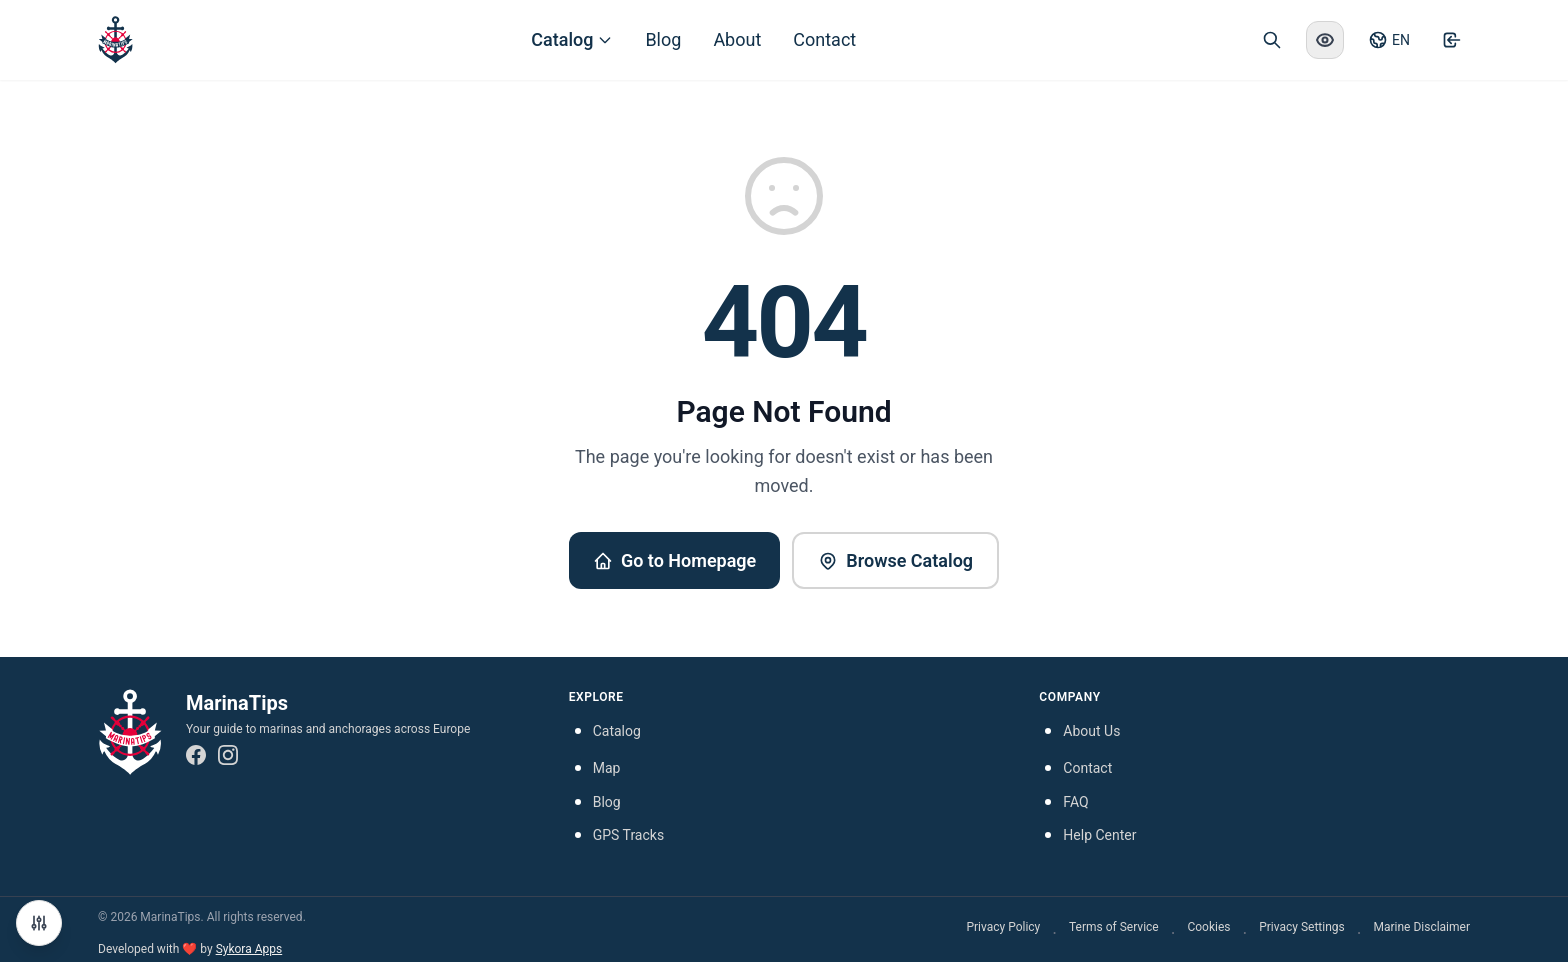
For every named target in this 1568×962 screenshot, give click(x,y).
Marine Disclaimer (1421, 927)
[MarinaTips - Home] (115, 40)
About (737, 39)
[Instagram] (228, 755)
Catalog (572, 39)
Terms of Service (1114, 927)
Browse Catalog (895, 560)
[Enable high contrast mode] (1325, 40)
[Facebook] (196, 755)
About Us (1091, 731)
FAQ (1075, 802)
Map (607, 768)
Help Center (1099, 835)
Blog (663, 39)
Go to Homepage (674, 560)
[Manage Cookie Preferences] (39, 923)
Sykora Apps (249, 949)
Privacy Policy (1003, 927)
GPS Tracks (628, 835)
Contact (824, 39)
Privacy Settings (1302, 927)
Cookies (1208, 927)
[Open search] (1272, 40)
